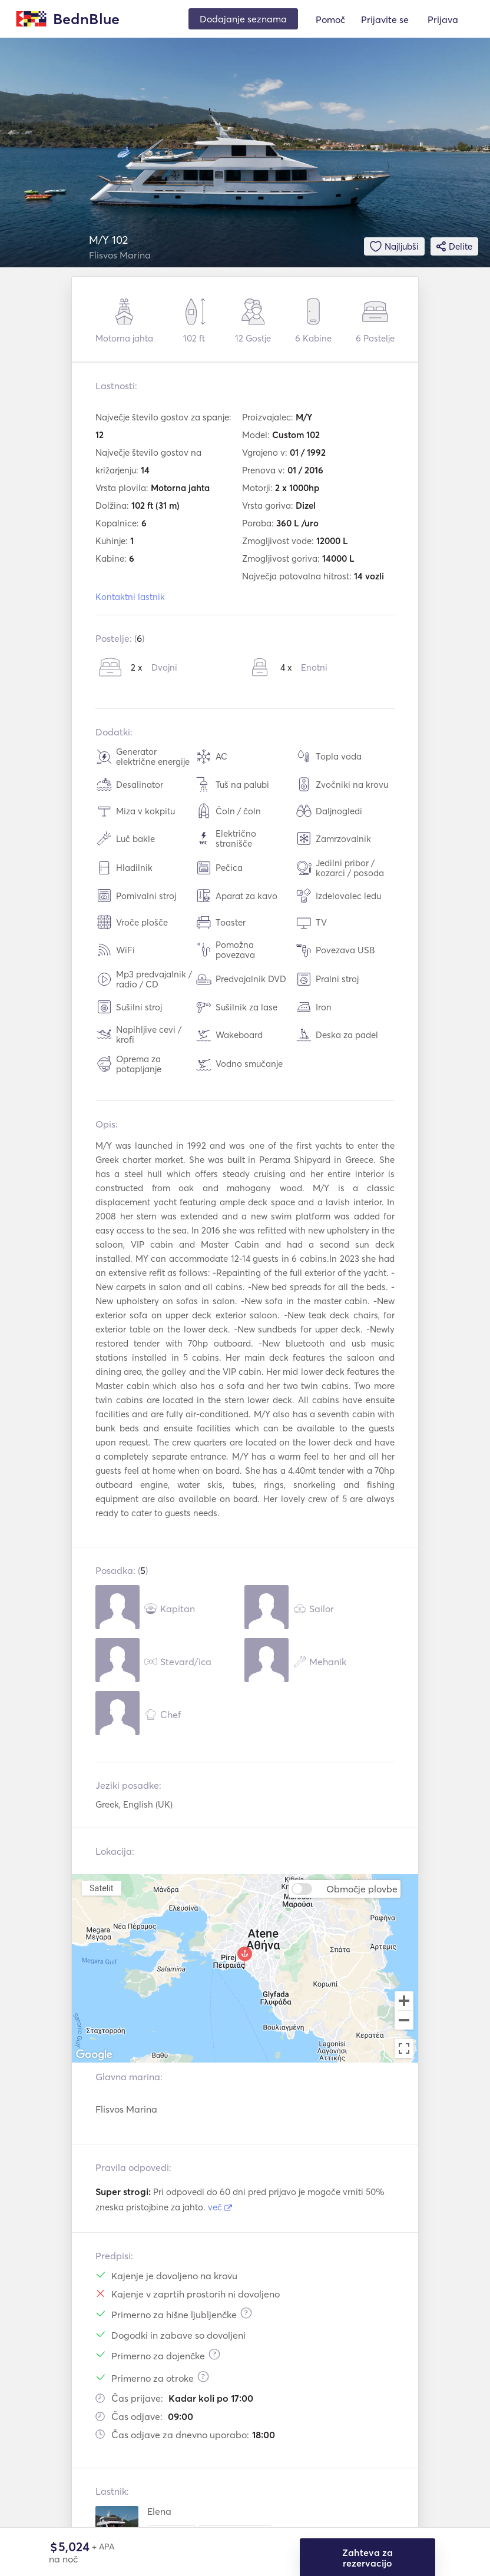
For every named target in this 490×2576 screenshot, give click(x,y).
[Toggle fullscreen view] (404, 2048)
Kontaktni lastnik (130, 596)
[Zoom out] (404, 2021)
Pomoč (330, 19)
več (220, 2207)
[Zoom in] (404, 2000)
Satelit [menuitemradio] (101, 1888)
